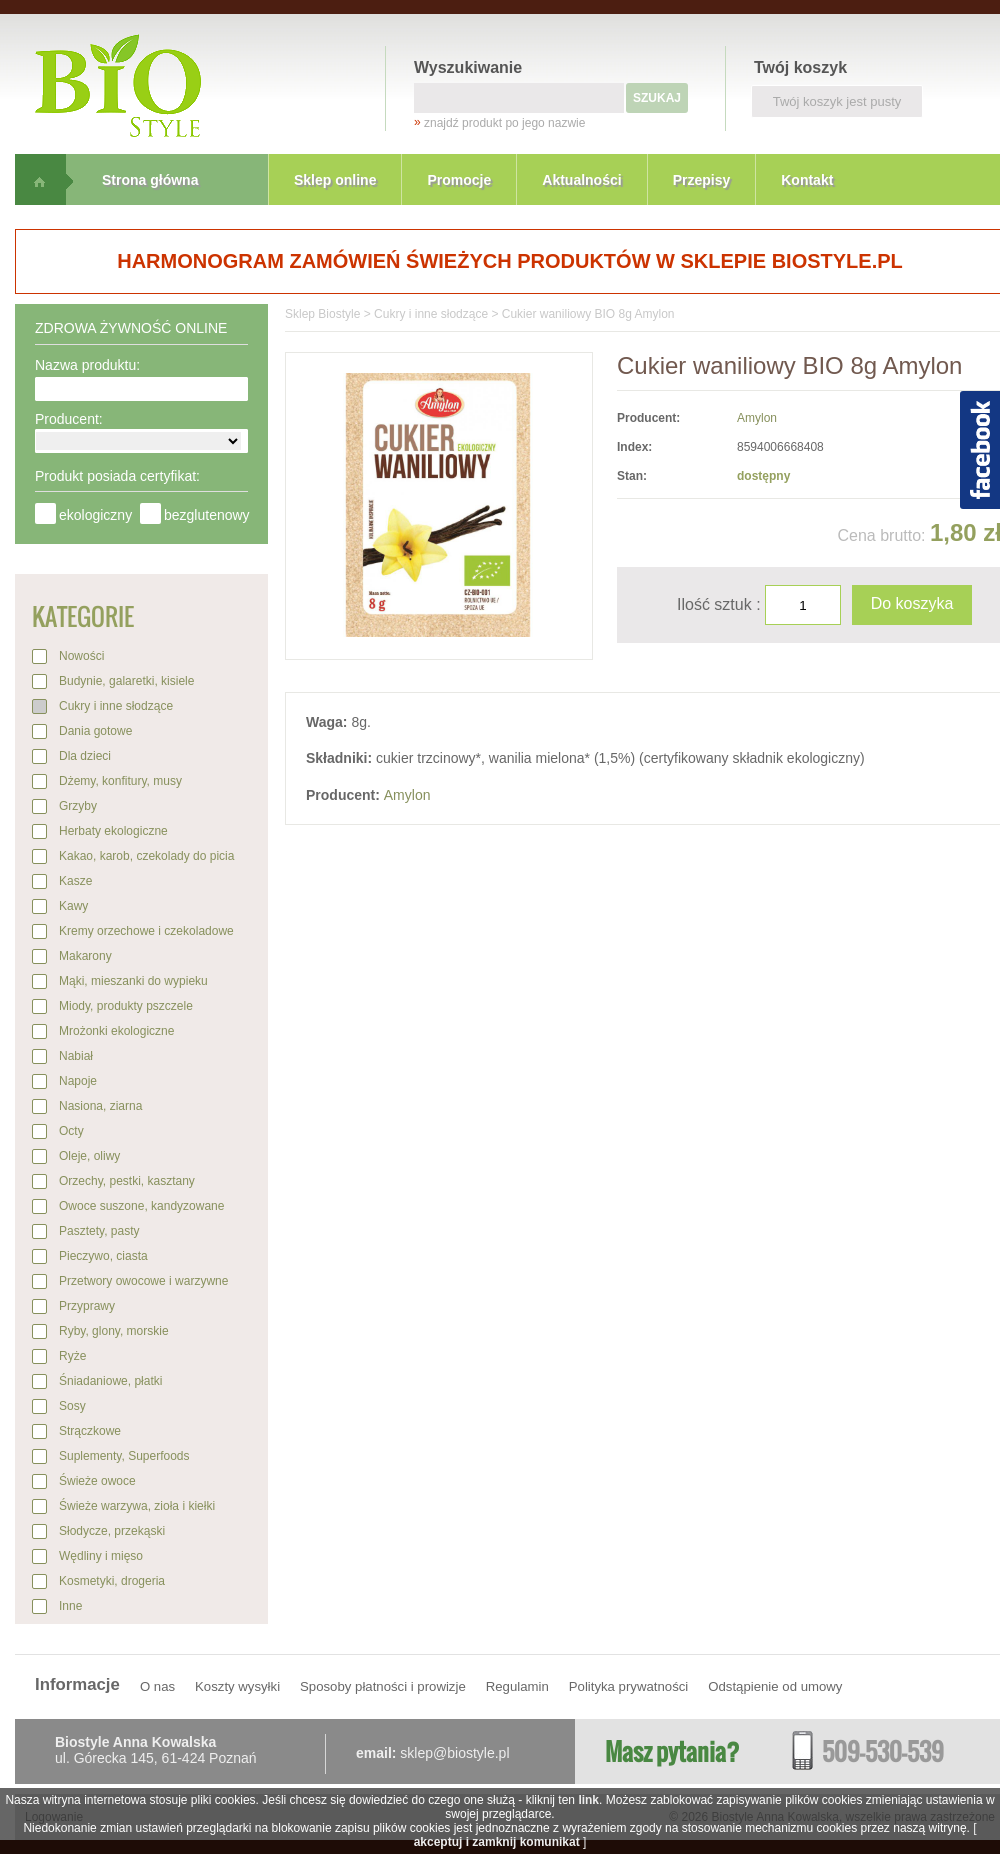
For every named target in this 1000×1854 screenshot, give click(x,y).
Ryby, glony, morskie (114, 1331)
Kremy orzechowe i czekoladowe (146, 931)
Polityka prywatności (628, 1686)
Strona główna (150, 180)
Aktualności (581, 180)
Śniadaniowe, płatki (110, 1381)
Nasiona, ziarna (100, 1106)
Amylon (757, 418)
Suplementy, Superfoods (124, 1456)
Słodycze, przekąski (112, 1531)
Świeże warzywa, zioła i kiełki (137, 1506)
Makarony (85, 956)
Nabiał (76, 1056)
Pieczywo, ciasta (103, 1256)
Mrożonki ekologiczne (116, 1031)
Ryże (72, 1356)
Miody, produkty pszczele (126, 1006)
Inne (70, 1606)
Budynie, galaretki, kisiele (126, 681)
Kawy (73, 906)
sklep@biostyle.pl (454, 1753)
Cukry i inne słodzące (116, 706)
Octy (71, 1131)
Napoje (78, 1081)
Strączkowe (90, 1431)
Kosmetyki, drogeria (112, 1581)
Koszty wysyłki (237, 1686)
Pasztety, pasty (99, 1231)
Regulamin (517, 1686)
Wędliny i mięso (101, 1556)
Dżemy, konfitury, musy (120, 781)
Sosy (72, 1406)
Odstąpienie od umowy (775, 1686)
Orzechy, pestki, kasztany (127, 1181)
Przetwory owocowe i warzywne (143, 1281)
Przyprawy (87, 1306)
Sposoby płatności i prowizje (383, 1686)
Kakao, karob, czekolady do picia (146, 856)
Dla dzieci (85, 756)
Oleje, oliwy (89, 1156)
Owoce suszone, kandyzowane (141, 1206)
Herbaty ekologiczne (113, 831)
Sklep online (335, 180)
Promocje (459, 180)
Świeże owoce (97, 1481)
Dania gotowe (95, 731)
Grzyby (78, 806)
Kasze (75, 881)
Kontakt (807, 180)
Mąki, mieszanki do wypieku (133, 981)
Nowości (81, 656)
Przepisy (702, 180)
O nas (157, 1686)
